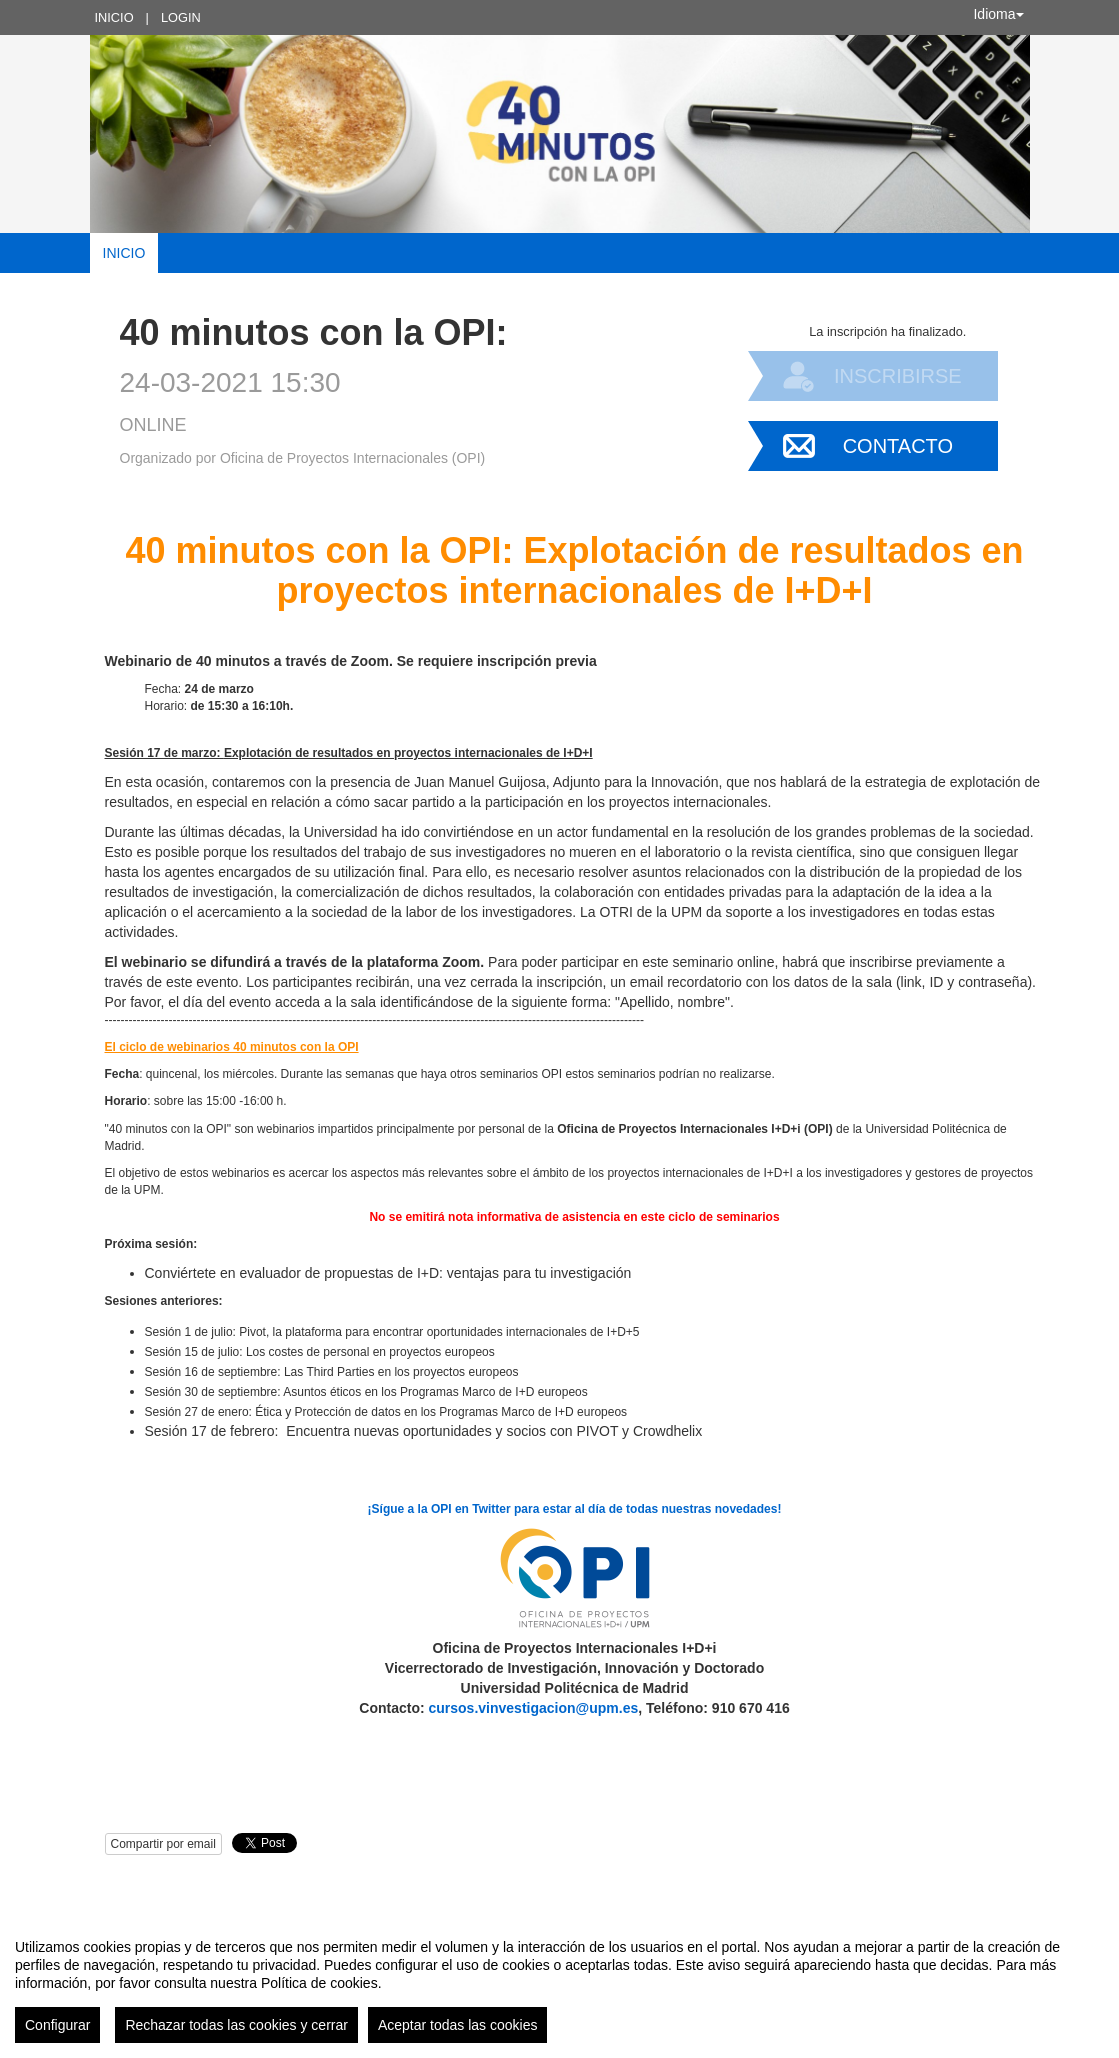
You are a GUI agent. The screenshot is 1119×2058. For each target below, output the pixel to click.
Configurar (57, 2025)
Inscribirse (898, 376)
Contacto (898, 446)
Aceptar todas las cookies (458, 2025)
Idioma (998, 14)
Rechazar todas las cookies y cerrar (236, 2025)
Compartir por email (163, 1844)
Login (181, 17)
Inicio (114, 17)
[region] (559, 1983)
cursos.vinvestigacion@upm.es (534, 1708)
